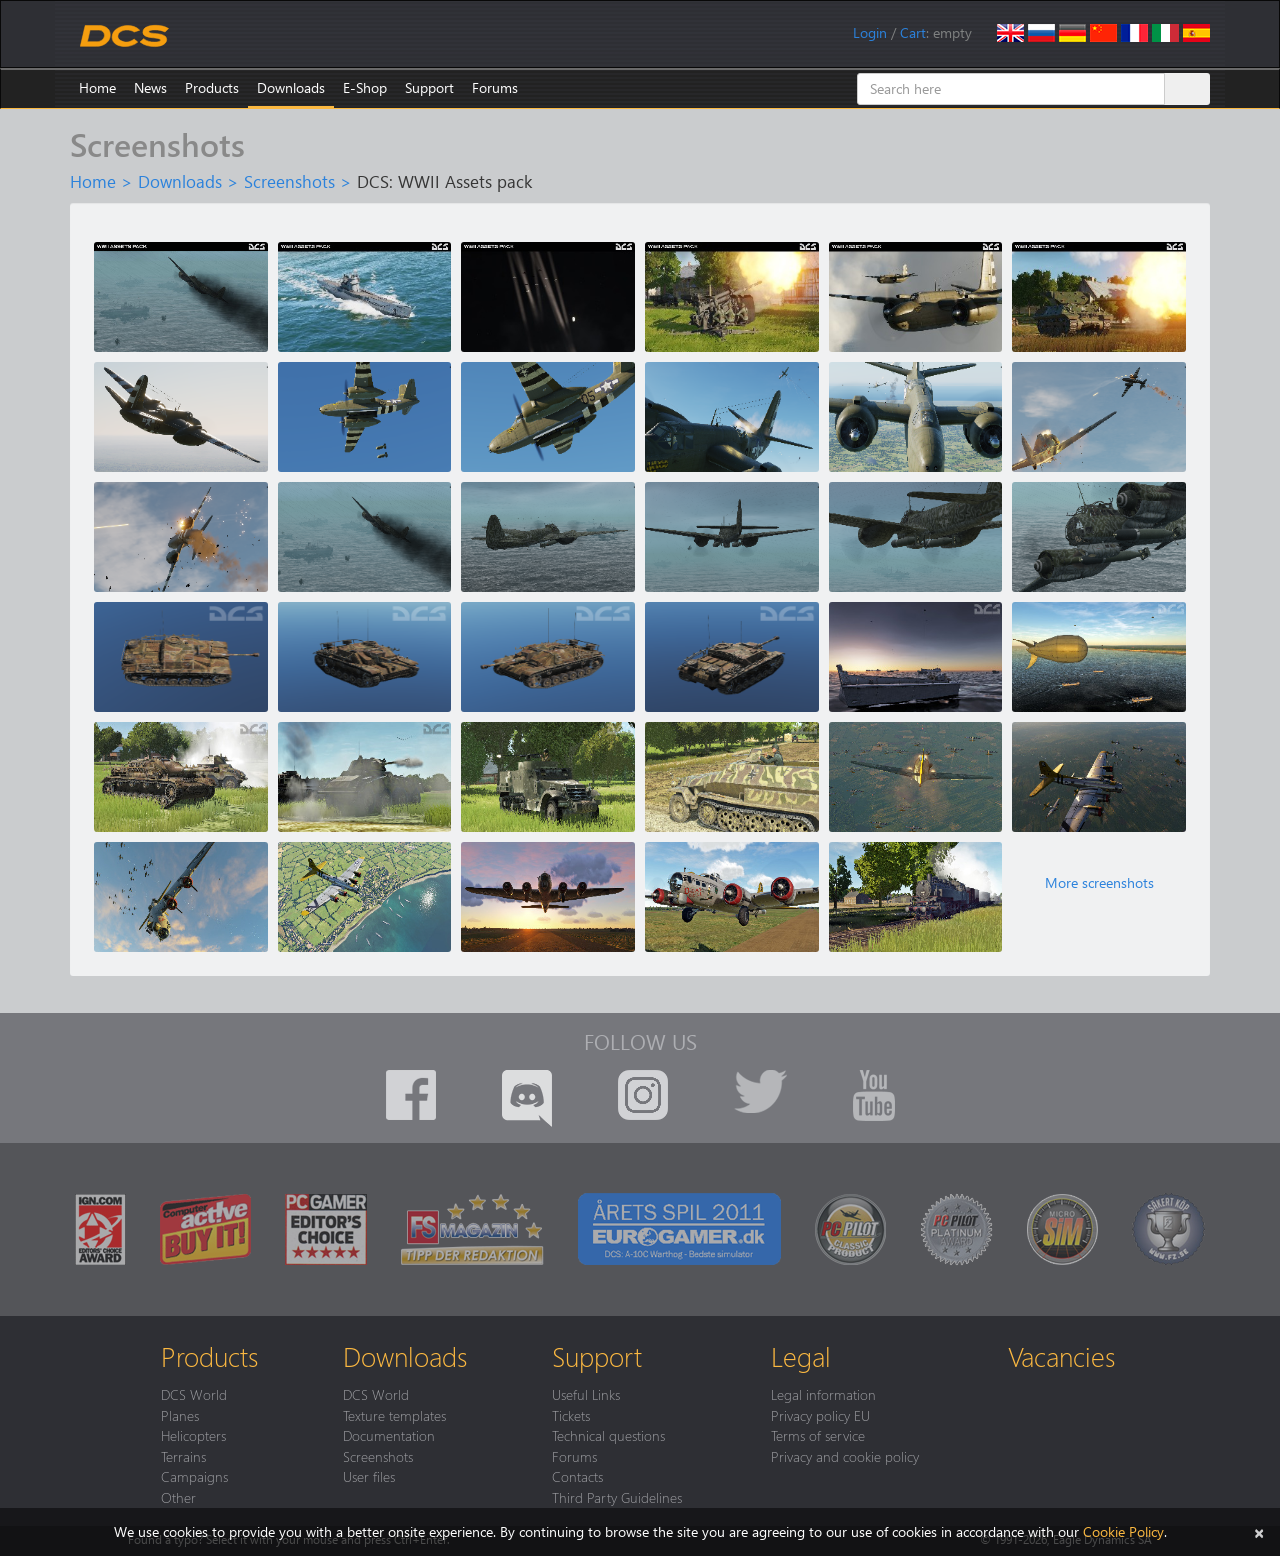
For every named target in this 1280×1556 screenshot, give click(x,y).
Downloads (291, 87)
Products (212, 87)
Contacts (577, 1476)
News (150, 87)
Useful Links (586, 1394)
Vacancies (1061, 1356)
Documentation (389, 1435)
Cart (913, 32)
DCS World (194, 1394)
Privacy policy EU (820, 1415)
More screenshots (1099, 883)
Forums (495, 87)
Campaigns (194, 1476)
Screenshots (289, 181)
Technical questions (608, 1435)
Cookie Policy (1123, 1531)
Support (429, 87)
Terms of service (818, 1435)
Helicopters (193, 1435)
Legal (801, 1356)
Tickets (571, 1415)
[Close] (1259, 1531)
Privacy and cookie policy (845, 1456)
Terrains (183, 1456)
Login (870, 32)
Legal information (823, 1394)
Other (178, 1497)
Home (97, 87)
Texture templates (394, 1415)
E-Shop (365, 87)
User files (369, 1476)
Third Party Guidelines (617, 1497)
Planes (180, 1415)
